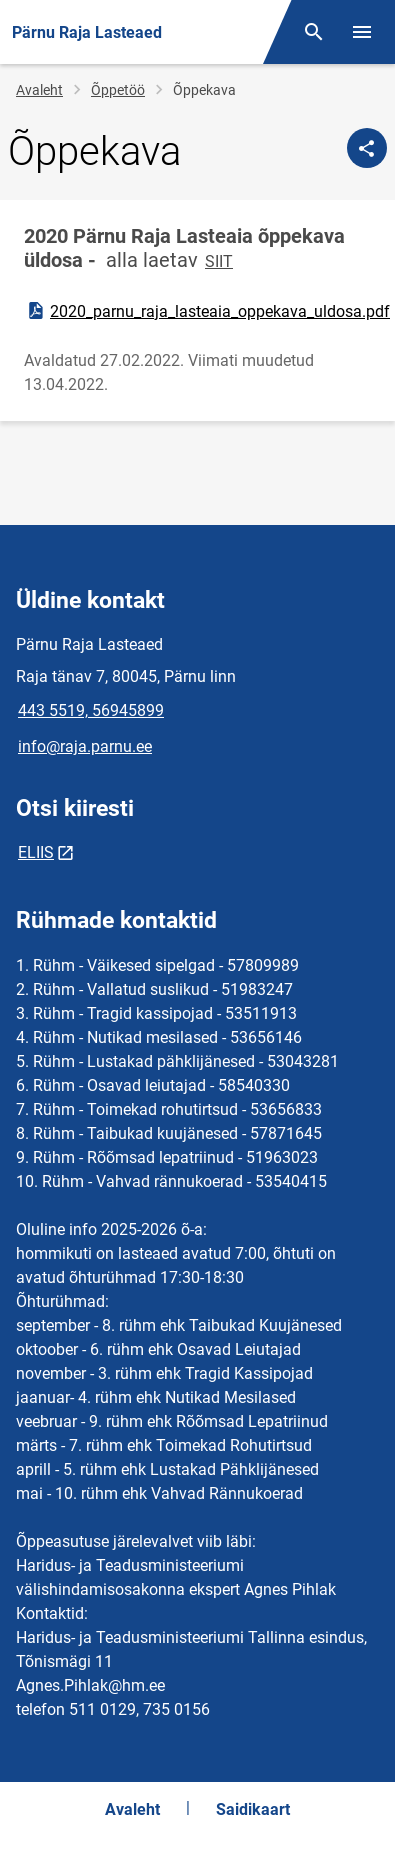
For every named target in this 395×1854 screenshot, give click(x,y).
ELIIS (36, 852)
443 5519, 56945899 (91, 710)
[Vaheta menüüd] (362, 32)
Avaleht (39, 90)
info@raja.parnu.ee (85, 746)
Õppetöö (118, 90)
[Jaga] (367, 148)
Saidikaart (253, 1809)
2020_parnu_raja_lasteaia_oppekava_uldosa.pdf (207, 311)
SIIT (219, 261)
